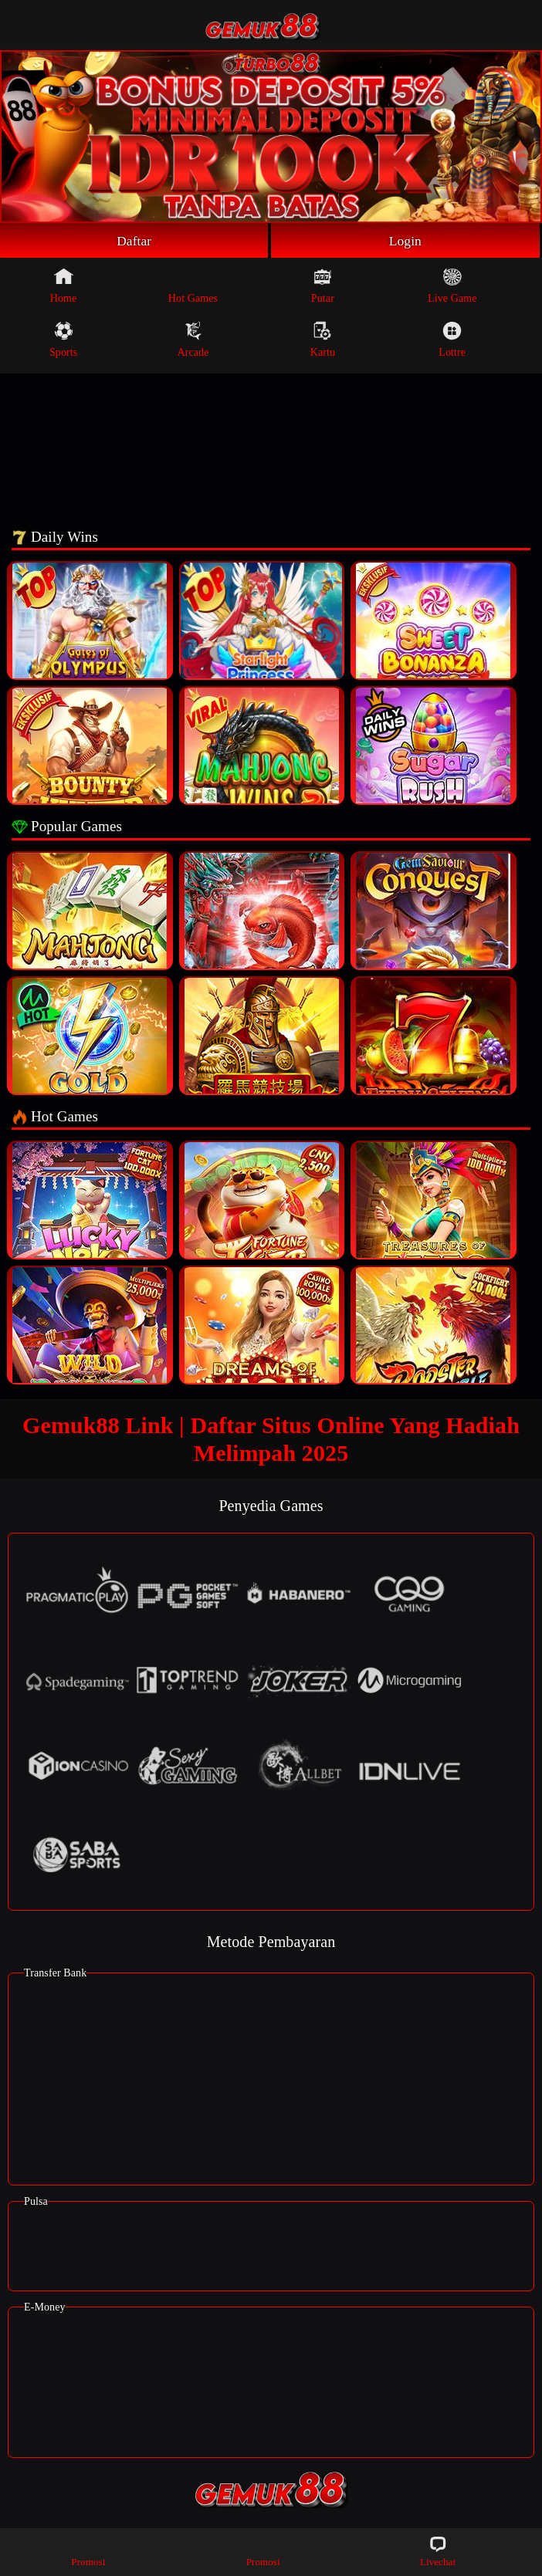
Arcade (193, 340)
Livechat (438, 2551)
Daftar (134, 240)
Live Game (452, 286)
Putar (322, 286)
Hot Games (193, 286)
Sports (63, 340)
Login (405, 240)
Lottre (452, 340)
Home (63, 286)
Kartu (322, 340)
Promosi (88, 2551)
